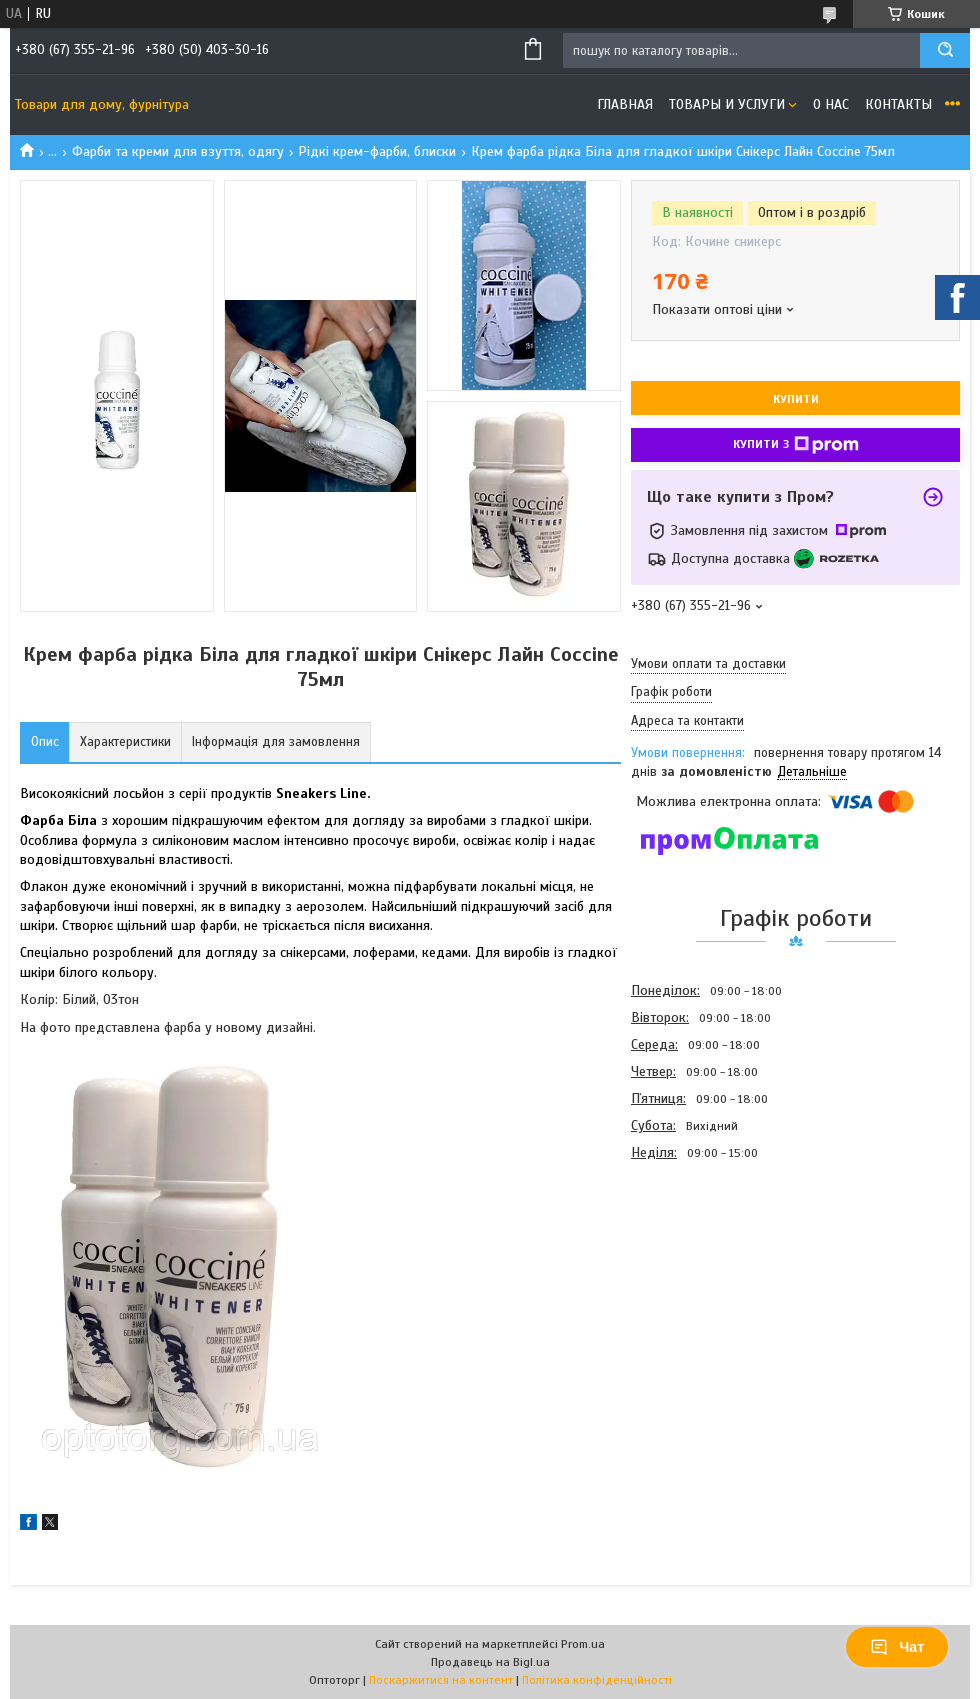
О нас (831, 104)
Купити (796, 399)
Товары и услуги (727, 104)
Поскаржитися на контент (441, 1680)
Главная (625, 104)
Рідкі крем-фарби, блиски (377, 151)
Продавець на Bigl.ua (490, 1662)
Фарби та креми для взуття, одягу (178, 151)
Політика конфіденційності (597, 1680)
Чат (897, 1647)
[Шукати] (945, 50)
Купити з (796, 445)
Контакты (898, 104)
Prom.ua (583, 1644)
